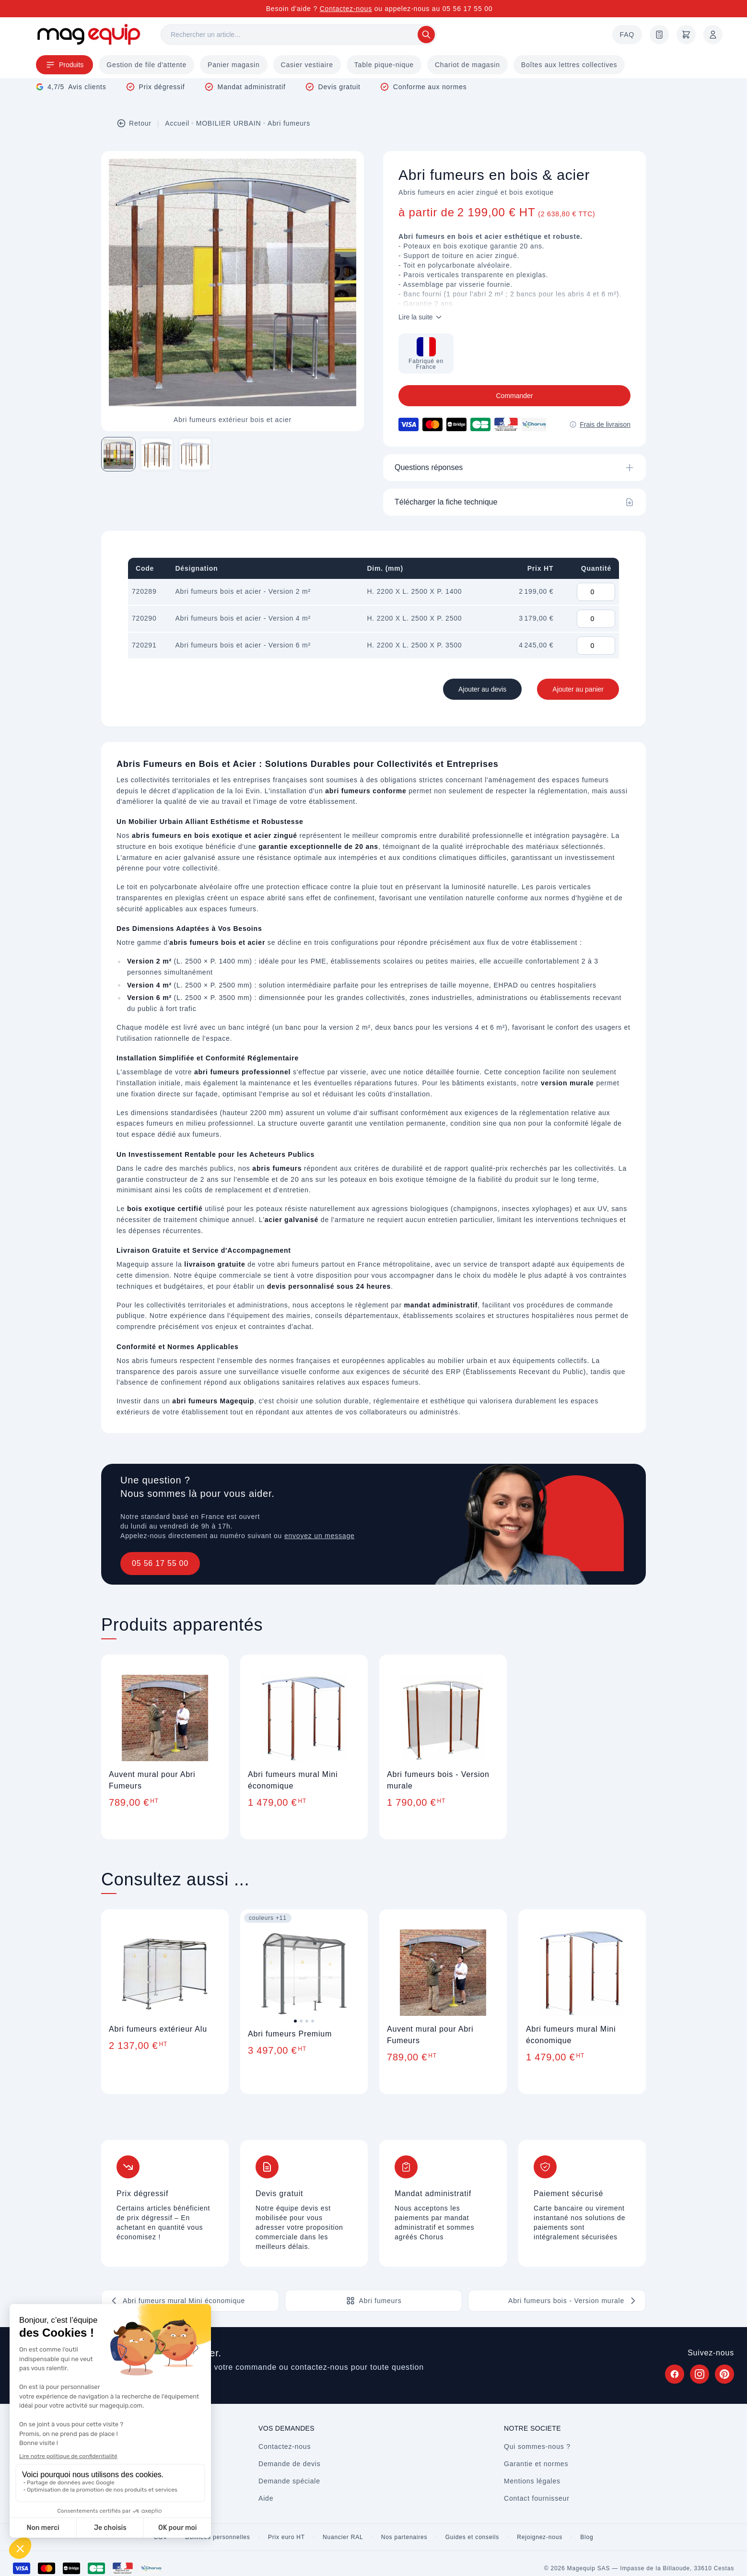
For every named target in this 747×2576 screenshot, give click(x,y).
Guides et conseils (472, 2537)
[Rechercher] (299, 34)
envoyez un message (319, 1536)
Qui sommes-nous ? (537, 2446)
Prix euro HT (286, 2537)
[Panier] (686, 34)
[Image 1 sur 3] (118, 454)
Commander (514, 396)
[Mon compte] (713, 34)
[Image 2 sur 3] (157, 454)
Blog (586, 2537)
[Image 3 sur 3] (195, 454)
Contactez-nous (346, 8)
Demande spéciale (289, 2481)
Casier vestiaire (307, 65)
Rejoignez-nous (539, 2537)
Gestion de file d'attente (146, 65)
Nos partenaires (404, 2537)
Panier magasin (233, 65)
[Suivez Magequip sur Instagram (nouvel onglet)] (699, 2374)
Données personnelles (217, 2537)
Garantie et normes (536, 2464)
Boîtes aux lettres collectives (569, 65)
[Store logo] (88, 34)
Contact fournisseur (537, 2498)
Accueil (177, 123)
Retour (134, 123)
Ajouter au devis (482, 689)
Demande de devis (289, 2464)
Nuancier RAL (343, 2537)
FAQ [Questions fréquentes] (627, 34)
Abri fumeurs (289, 123)
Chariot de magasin (467, 65)
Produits (64, 65)
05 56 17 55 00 (160, 1563)
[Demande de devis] (659, 34)
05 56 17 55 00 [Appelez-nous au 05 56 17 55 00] (468, 8)
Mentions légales (532, 2481)
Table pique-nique (384, 65)
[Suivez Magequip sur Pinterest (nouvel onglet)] (724, 2374)
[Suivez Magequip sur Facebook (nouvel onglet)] (674, 2374)
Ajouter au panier (578, 689)
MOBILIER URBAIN (228, 123)
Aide (265, 2498)
